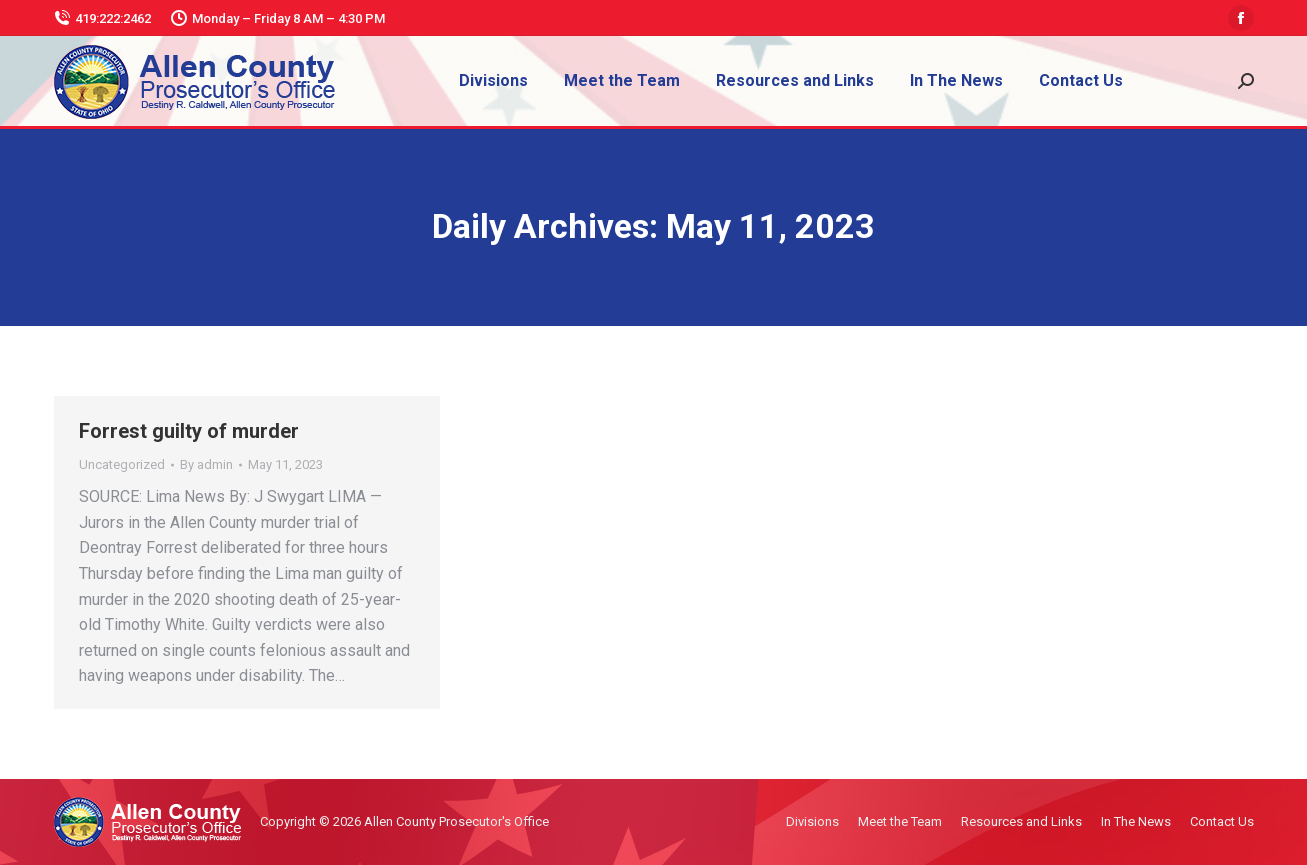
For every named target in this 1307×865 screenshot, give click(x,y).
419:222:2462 (102, 18)
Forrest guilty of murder (189, 431)
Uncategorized (122, 464)
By (206, 464)
